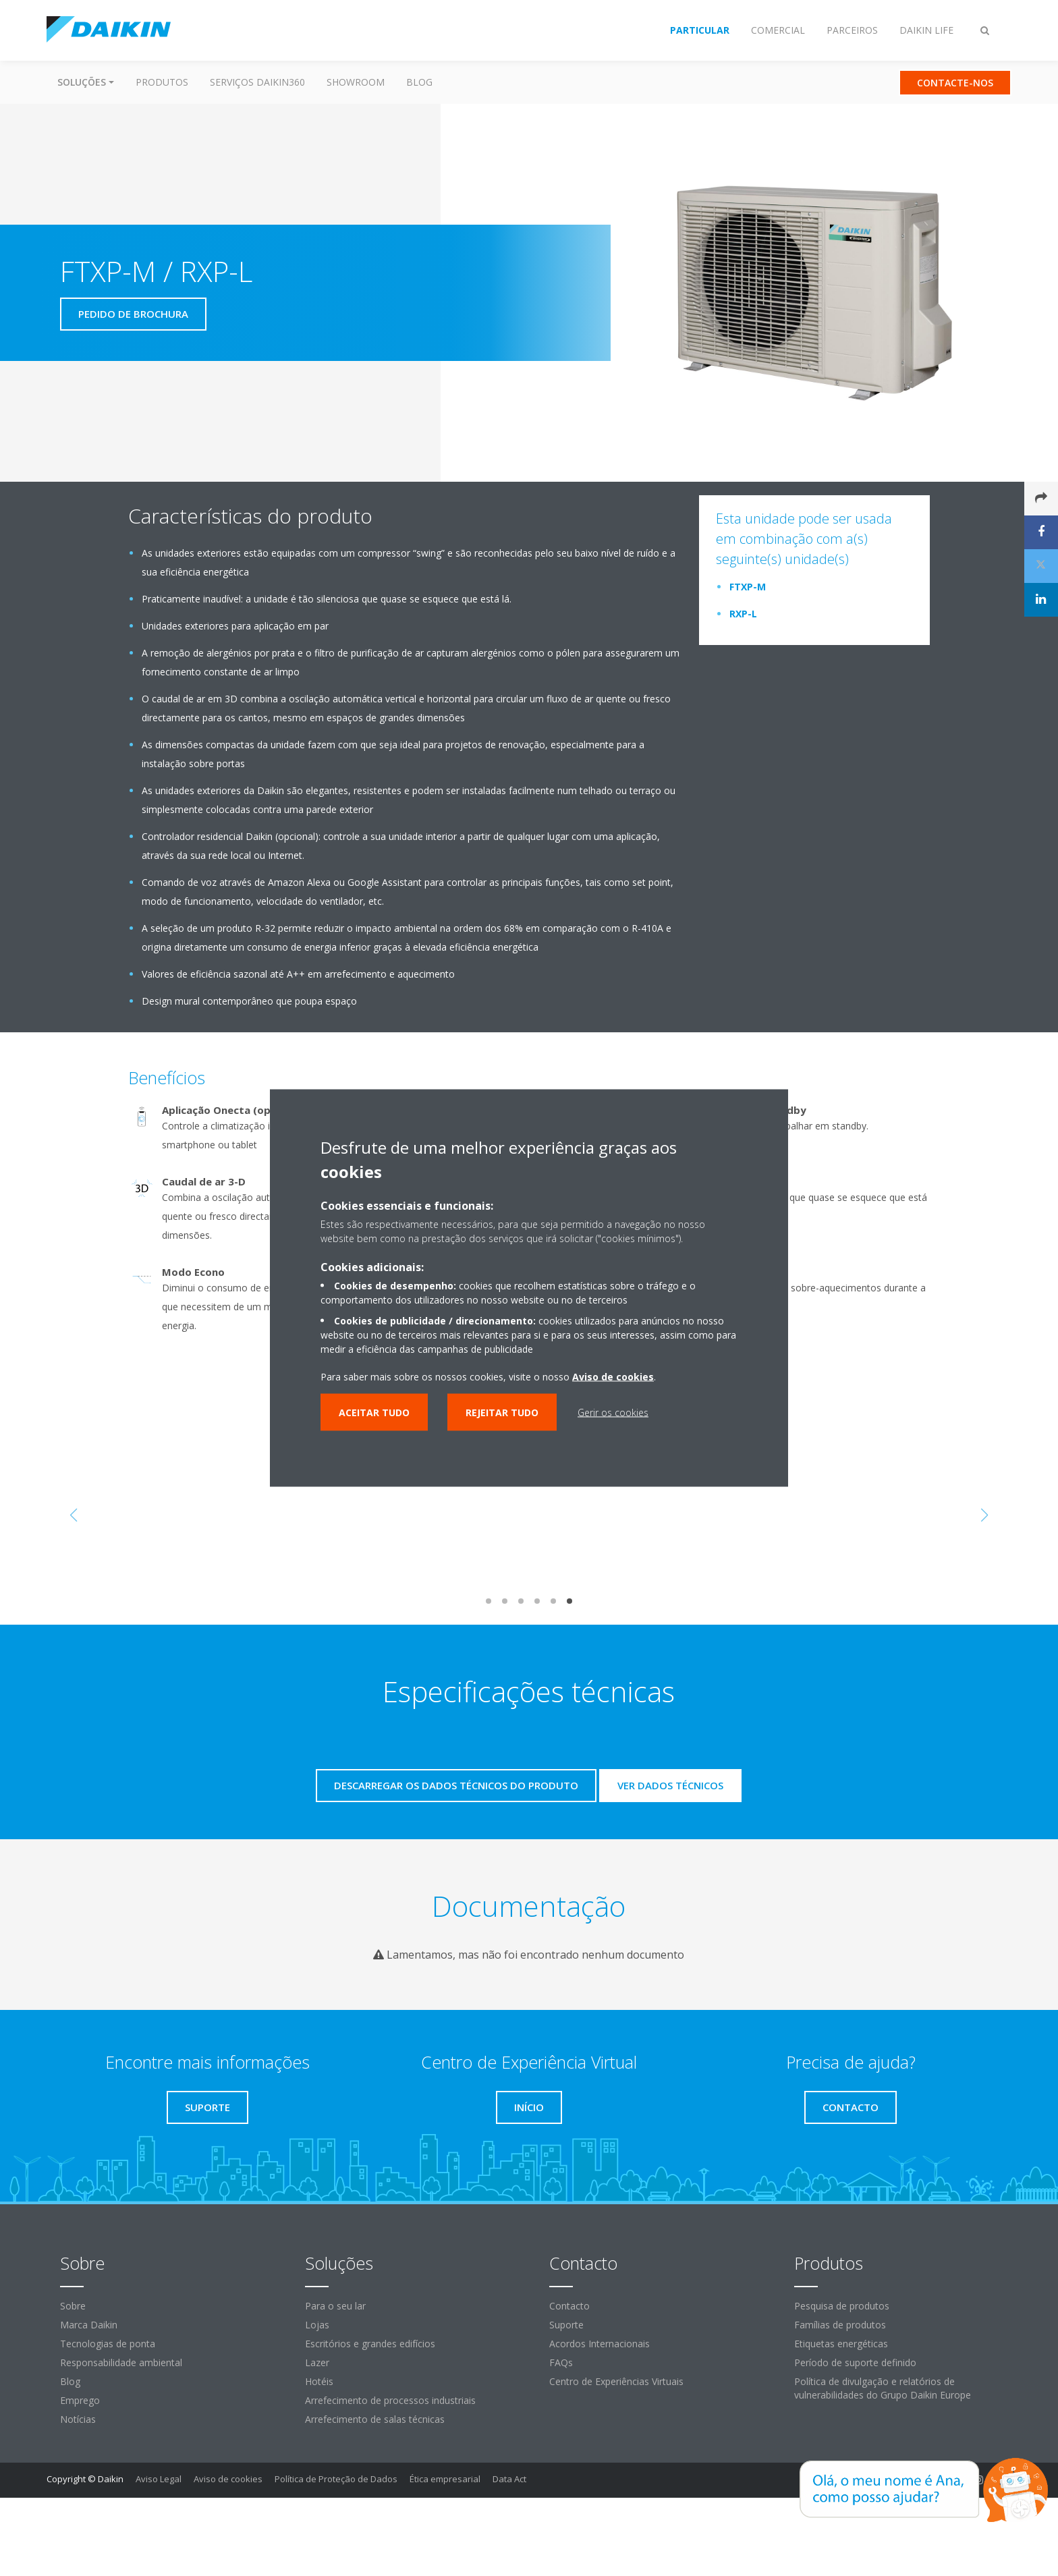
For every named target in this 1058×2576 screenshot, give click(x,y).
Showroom (356, 82)
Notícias (78, 2419)
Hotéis (319, 2381)
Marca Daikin (88, 2324)
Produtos (162, 82)
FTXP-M (747, 586)
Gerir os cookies (613, 1412)
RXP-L (743, 613)
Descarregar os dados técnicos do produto (456, 1785)
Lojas (317, 2324)
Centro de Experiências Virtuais (616, 2381)
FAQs (561, 2362)
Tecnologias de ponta (107, 2343)
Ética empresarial (445, 2479)
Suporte (566, 2324)
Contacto (569, 2305)
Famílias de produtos (840, 2324)
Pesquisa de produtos (841, 2305)
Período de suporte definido (855, 2362)
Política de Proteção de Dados (336, 2479)
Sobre (73, 2305)
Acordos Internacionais (599, 2343)
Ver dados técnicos (670, 1785)
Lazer (317, 2362)
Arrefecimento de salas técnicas (375, 2419)
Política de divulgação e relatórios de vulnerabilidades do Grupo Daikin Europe (882, 2388)
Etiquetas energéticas (841, 2343)
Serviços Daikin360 (257, 82)
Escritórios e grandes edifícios (370, 2343)
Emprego (80, 2400)
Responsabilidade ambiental (121, 2362)
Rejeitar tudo (502, 1412)
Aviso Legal (159, 2479)
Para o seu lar (335, 2305)
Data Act (509, 2479)
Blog (419, 82)
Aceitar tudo (374, 1412)
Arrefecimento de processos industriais (390, 2400)
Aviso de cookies (228, 2479)
